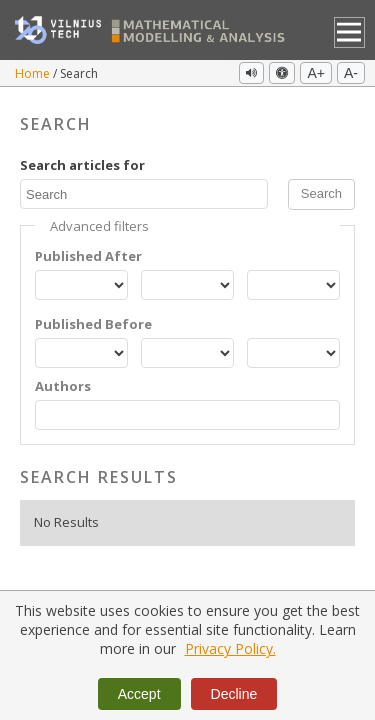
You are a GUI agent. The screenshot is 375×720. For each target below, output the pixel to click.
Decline (234, 694)
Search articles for (82, 165)
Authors (63, 386)
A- (351, 73)
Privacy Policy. (230, 648)
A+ (316, 73)
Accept (139, 694)
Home (34, 73)
